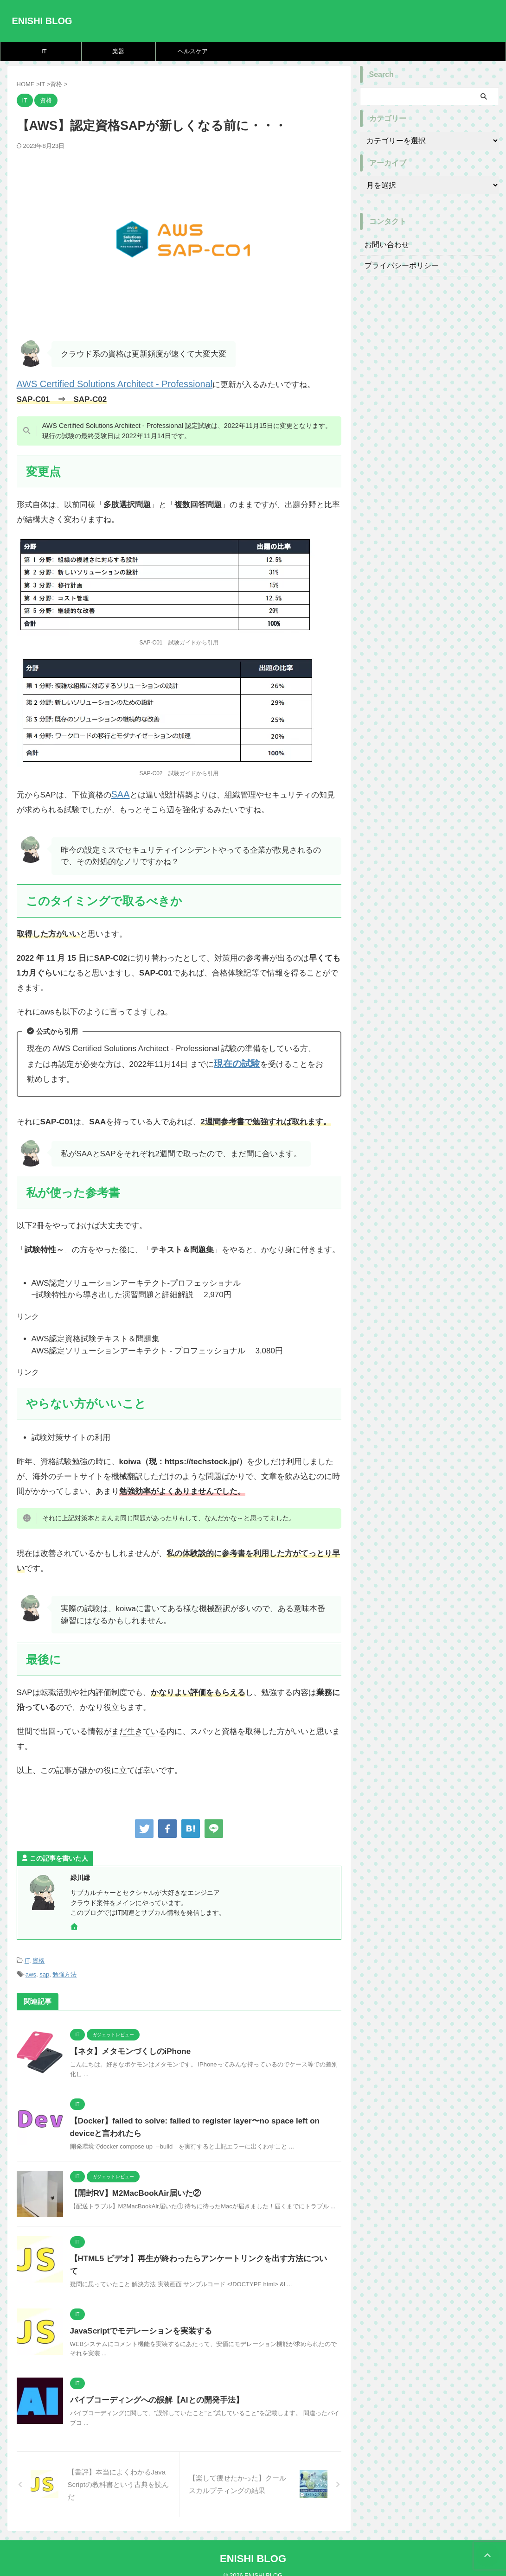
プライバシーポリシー (397, 265)
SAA (119, 793)
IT (44, 51)
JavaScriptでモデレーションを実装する (137, 2318)
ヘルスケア (193, 51)
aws (31, 1969)
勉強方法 (64, 1969)
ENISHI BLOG (42, 21)
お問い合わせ (384, 245)
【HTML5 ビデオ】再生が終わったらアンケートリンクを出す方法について (195, 2253)
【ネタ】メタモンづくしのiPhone (127, 2046)
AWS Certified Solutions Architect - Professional (100, 383)
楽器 (118, 51)
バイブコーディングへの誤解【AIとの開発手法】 (151, 2387)
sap (44, 1969)
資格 (38, 1957)
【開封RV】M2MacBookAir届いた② (131, 2188)
